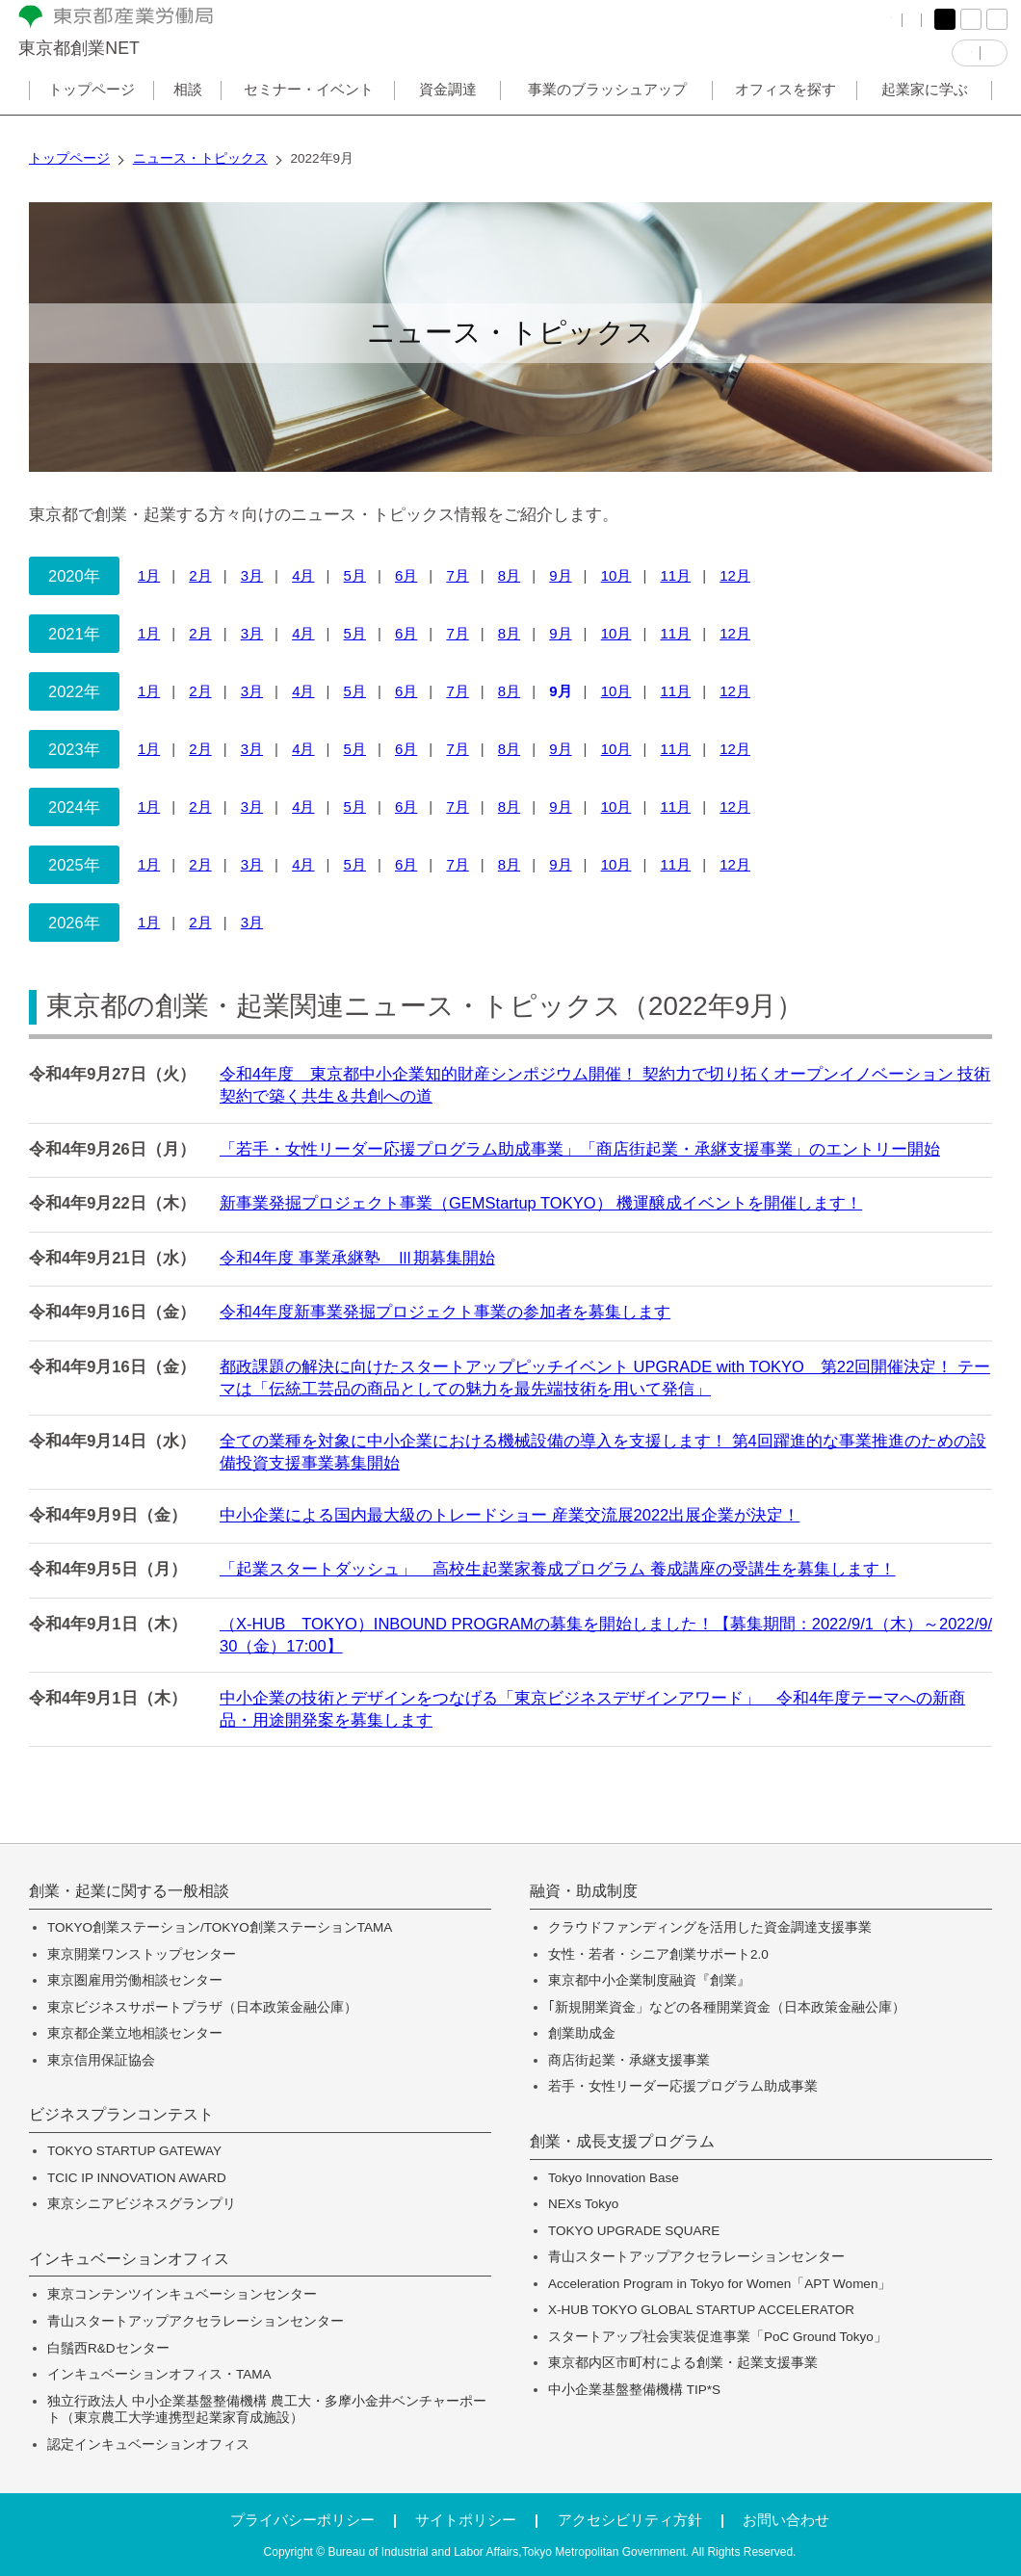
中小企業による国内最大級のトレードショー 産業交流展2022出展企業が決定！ (509, 1514)
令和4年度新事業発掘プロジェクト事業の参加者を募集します (445, 1311)
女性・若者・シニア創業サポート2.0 (658, 1954)
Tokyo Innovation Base (613, 2178)
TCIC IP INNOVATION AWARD (136, 2178)
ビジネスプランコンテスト (121, 2114)
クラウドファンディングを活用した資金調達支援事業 (710, 1927)
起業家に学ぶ (924, 109)
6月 (406, 575)
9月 (560, 575)
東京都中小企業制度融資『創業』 (649, 1980)
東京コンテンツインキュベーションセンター (182, 2294)
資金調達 (448, 109)
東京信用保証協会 (101, 2060)
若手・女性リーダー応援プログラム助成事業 (683, 2086)
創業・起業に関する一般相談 (129, 1891)
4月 (303, 575)
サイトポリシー (465, 2519)
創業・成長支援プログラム (622, 2141)
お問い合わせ (786, 2519)
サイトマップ (823, 28)
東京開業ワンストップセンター (141, 1954)
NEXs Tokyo (583, 2204)
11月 (675, 575)
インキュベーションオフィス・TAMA (159, 2374)
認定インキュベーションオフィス (148, 2444)
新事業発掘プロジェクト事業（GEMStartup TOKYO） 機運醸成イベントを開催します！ (541, 1202)
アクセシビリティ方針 (630, 2519)
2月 (200, 575)
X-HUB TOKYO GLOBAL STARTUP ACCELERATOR (701, 2310)
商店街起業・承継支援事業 (629, 2060)
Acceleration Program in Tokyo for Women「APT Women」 (719, 2284)
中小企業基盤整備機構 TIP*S (634, 2389)
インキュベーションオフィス (129, 2259)
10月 (616, 575)
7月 (457, 575)
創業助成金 (581, 2033)
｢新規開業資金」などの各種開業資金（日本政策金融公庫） (726, 2007)
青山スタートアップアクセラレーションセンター (195, 2321)
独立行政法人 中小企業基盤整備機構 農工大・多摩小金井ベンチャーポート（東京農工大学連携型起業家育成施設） (266, 2410)
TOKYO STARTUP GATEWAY (134, 2151)
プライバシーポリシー (302, 2519)
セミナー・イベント (309, 109)
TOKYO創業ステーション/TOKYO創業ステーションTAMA (219, 1927)
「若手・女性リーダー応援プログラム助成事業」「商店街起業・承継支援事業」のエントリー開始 (580, 1149)
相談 (187, 109)
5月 (355, 575)
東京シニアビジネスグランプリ (141, 2204)
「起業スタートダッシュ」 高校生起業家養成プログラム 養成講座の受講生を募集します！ (558, 1568)
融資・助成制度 (584, 1891)
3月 (252, 575)
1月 (149, 575)
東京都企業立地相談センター (135, 2033)
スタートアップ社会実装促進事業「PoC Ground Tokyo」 (717, 2336)
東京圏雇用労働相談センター (135, 1980)
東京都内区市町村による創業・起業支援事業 (683, 2362)
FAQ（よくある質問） (693, 28)
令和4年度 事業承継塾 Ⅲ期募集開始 (357, 1257)
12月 (735, 575)
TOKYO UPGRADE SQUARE (634, 2231)
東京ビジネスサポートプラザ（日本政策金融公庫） (202, 2007)
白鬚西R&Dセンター (108, 2348)
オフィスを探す (785, 109)
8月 (509, 575)
